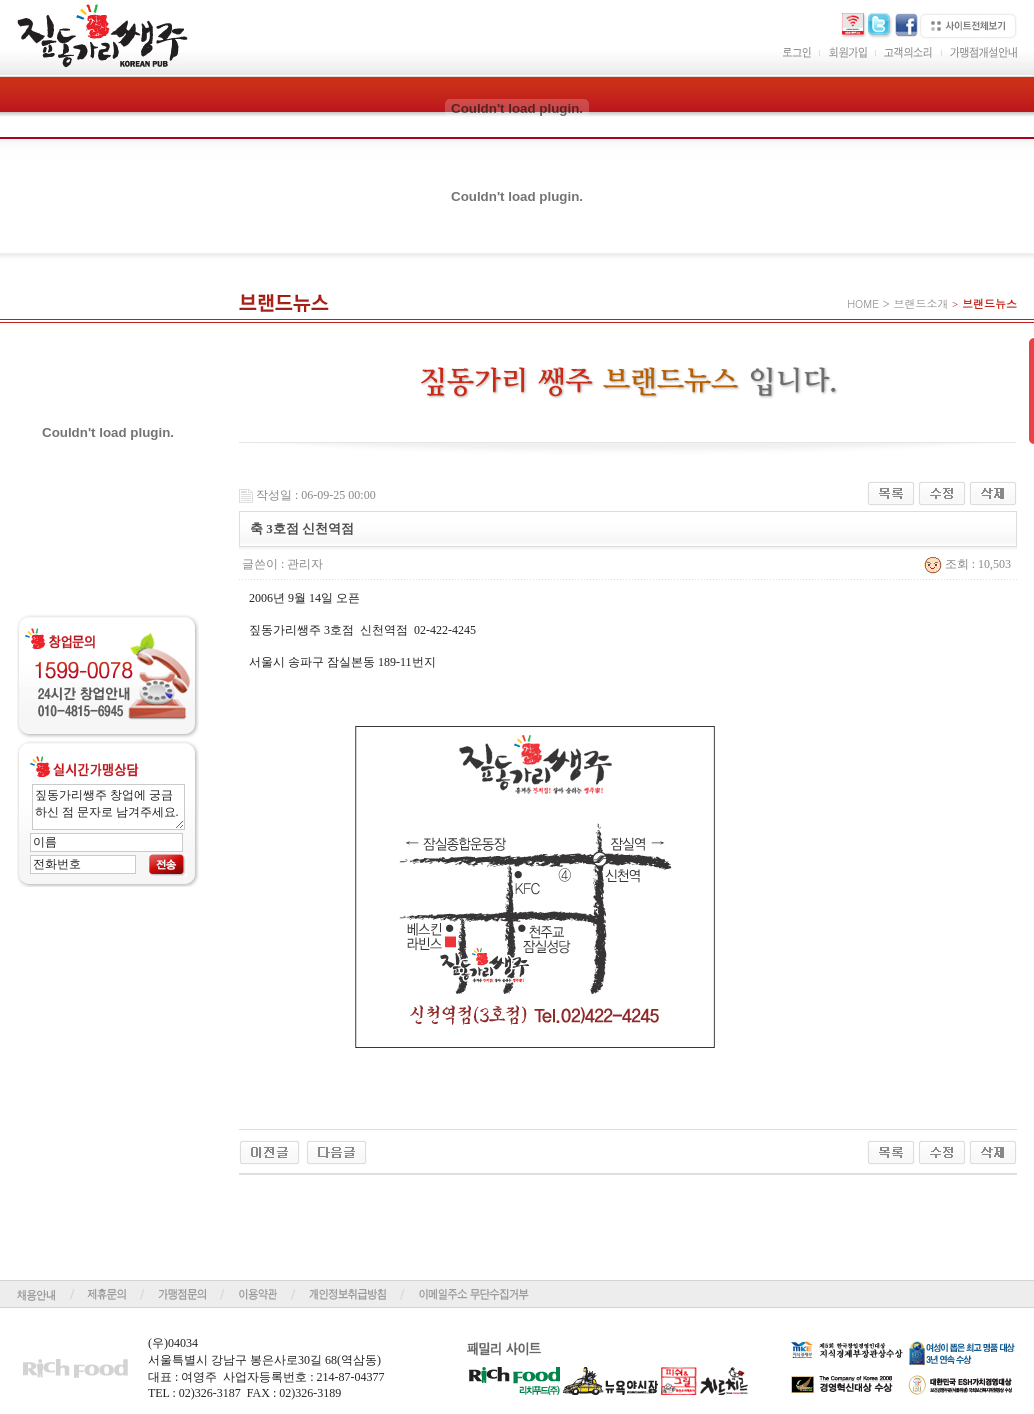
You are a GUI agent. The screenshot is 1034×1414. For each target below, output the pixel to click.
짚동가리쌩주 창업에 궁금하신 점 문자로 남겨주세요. (108, 807)
